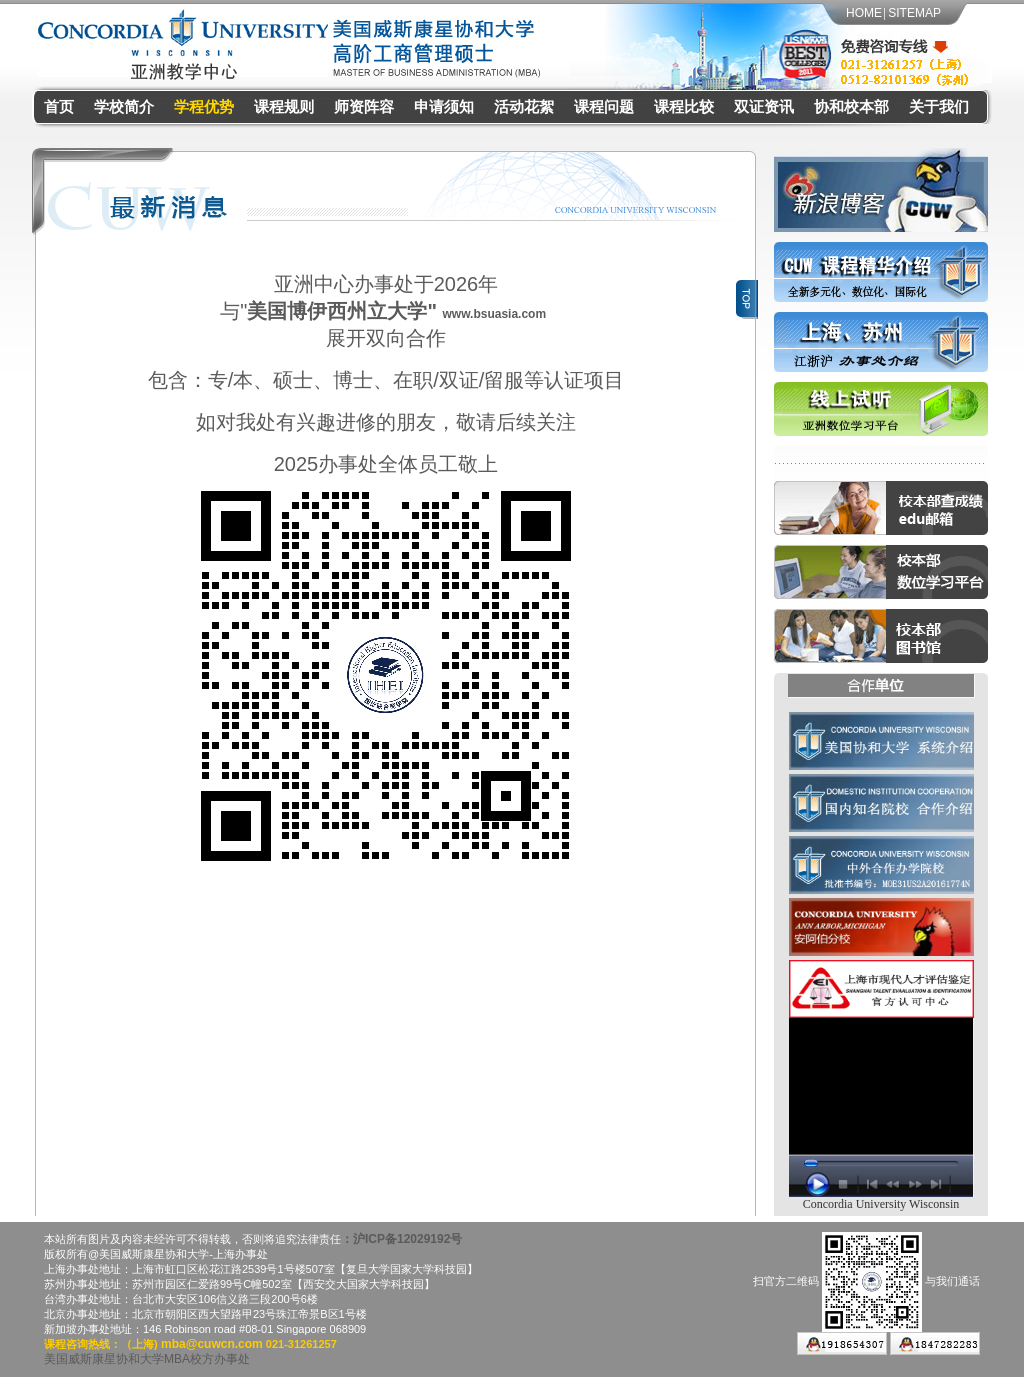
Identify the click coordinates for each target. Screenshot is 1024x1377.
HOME (864, 13)
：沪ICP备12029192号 (401, 1226)
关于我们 (939, 107)
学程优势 (204, 107)
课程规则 (284, 107)
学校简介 (124, 107)
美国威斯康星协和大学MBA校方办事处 (147, 1346)
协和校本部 (851, 107)
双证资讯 (764, 107)
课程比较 (684, 107)
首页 (59, 107)
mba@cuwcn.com (210, 1331)
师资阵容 (364, 107)
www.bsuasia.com (495, 307)
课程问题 (604, 107)
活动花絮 (524, 107)
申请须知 (444, 107)
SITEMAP (914, 13)
